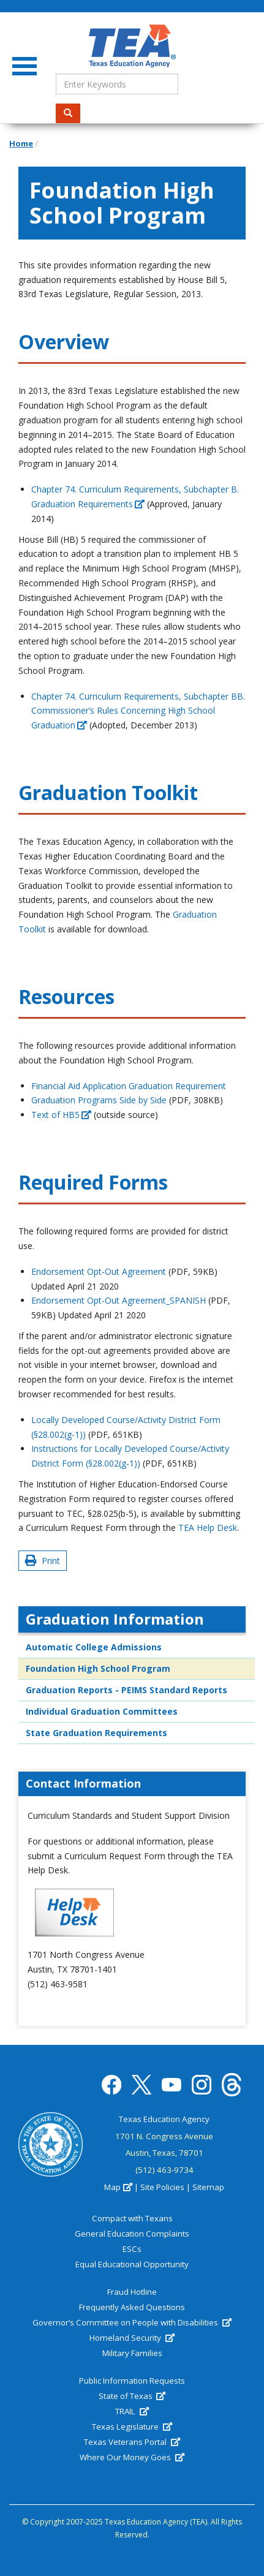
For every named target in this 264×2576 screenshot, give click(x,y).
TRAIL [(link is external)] (131, 2411)
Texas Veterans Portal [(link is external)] (131, 2441)
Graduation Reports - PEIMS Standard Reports (126, 1690)
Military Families (132, 2353)
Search (72, 113)
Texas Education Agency (164, 2119)
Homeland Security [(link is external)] (131, 2337)
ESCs (132, 2248)
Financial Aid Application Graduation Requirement (128, 1086)
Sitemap (208, 2187)
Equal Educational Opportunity (132, 2264)
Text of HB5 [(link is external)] (61, 1114)
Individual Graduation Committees (102, 1711)
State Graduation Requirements (96, 1733)
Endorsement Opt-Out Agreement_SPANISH (118, 1300)
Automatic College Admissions (94, 1647)
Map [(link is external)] (118, 2187)
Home (21, 143)
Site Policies (162, 2187)
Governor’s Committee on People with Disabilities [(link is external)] (131, 2322)
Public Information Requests (132, 2380)
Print (42, 1560)
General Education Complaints (132, 2233)
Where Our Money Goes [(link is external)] (132, 2457)
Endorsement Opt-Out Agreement (98, 1271)
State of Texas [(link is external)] (132, 2395)
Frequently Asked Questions (132, 2307)
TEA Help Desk (207, 1527)
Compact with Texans (132, 2218)
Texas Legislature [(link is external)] (132, 2426)
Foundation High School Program (98, 1668)
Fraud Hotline (132, 2291)
